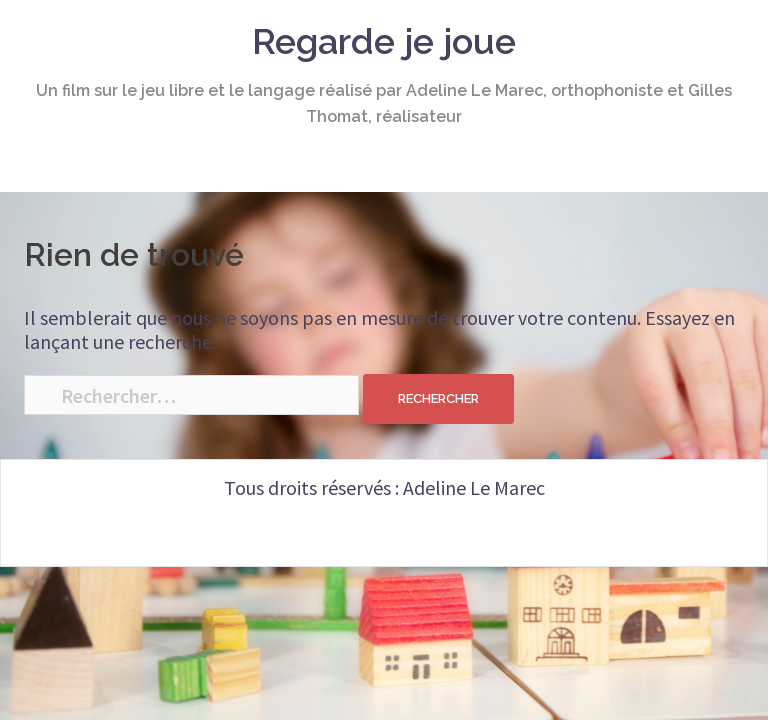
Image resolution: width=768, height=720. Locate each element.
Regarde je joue (384, 41)
